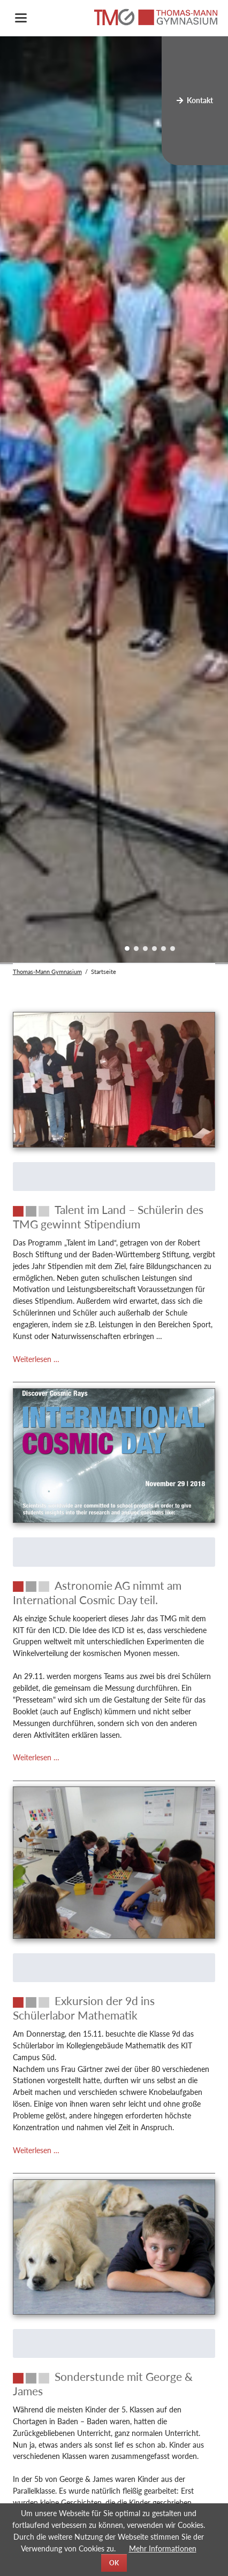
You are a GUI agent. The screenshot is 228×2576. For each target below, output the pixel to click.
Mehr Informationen (162, 2548)
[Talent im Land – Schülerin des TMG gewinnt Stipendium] (114, 1217)
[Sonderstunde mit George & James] (114, 2384)
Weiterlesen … (36, 1359)
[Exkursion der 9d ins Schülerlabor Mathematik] (114, 2008)
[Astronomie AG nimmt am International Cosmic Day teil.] (114, 1592)
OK (114, 2563)
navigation (21, 17)
